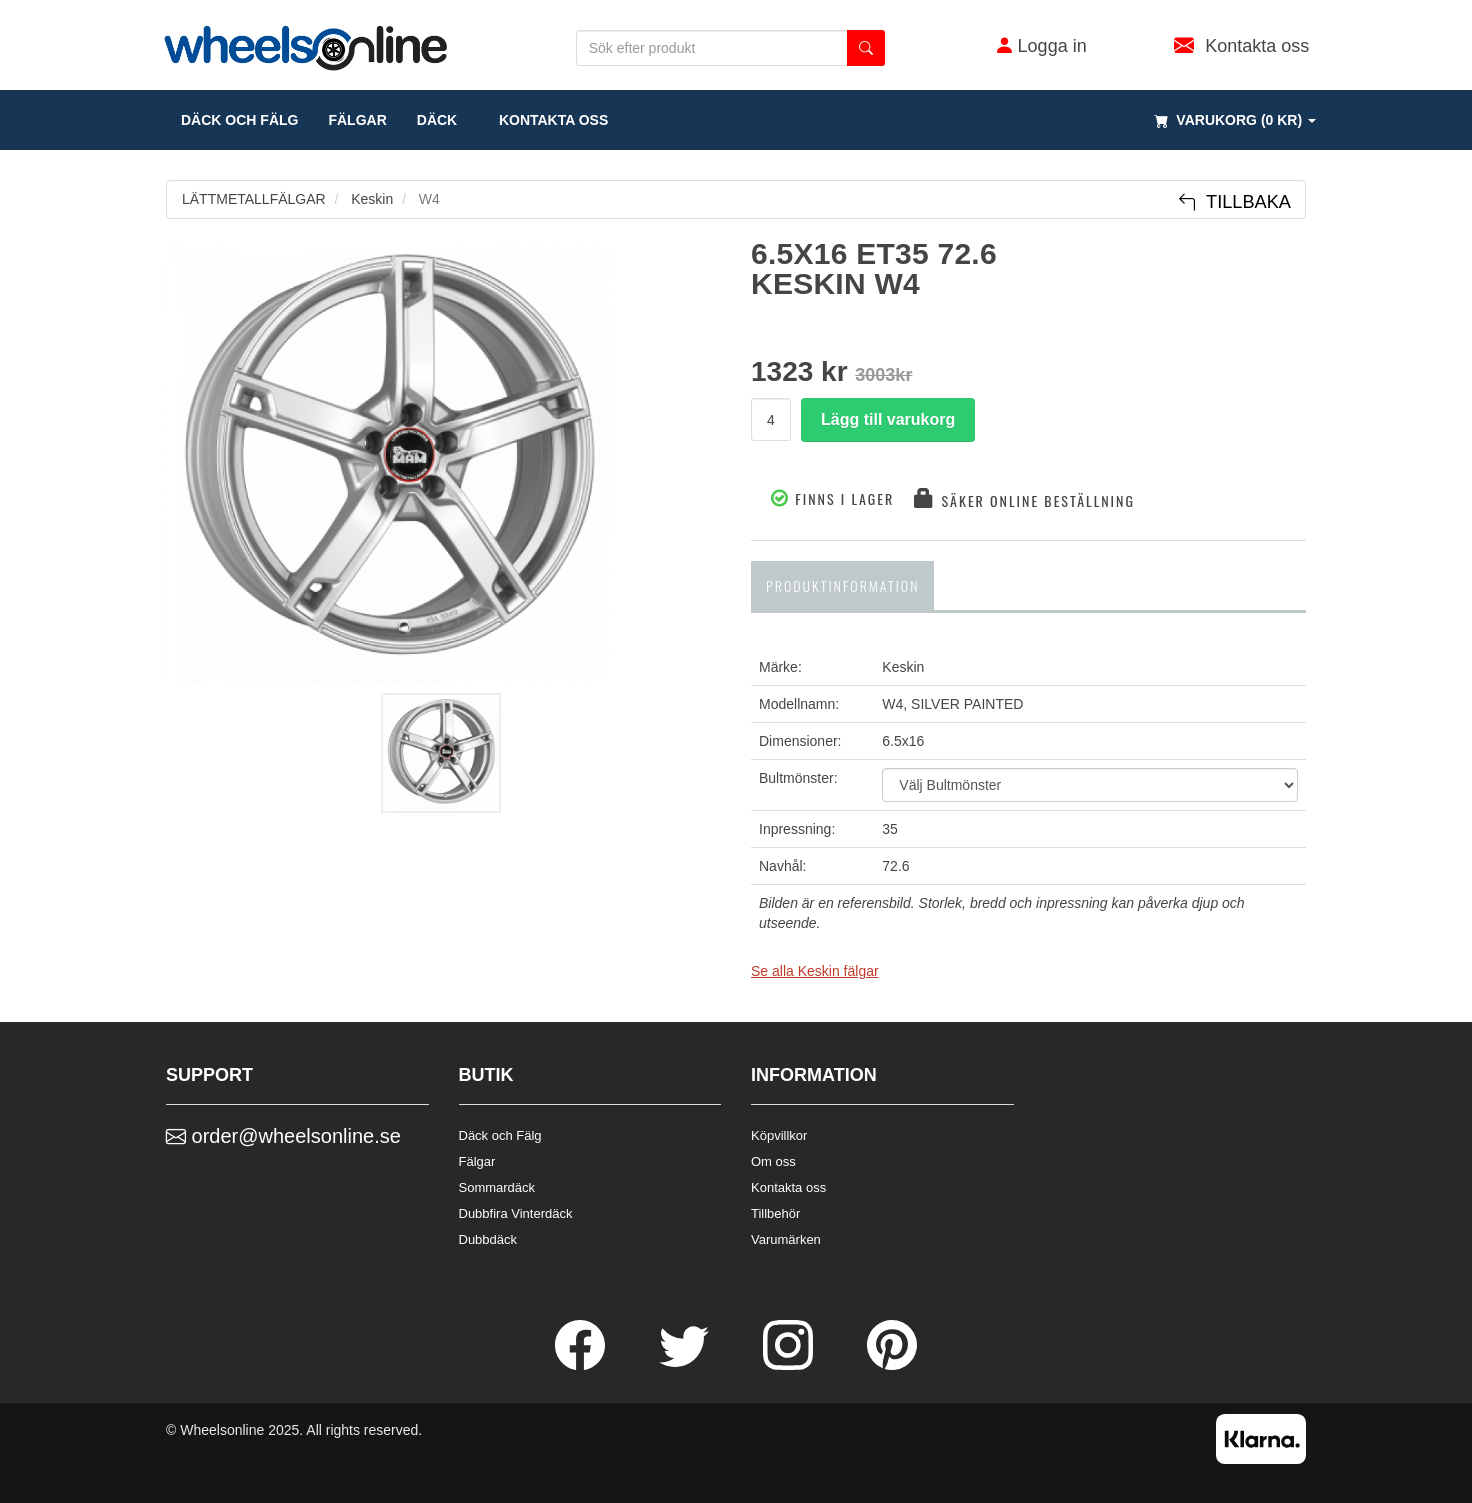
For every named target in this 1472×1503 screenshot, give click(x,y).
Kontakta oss (547, 120)
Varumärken (786, 1239)
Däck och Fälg (500, 1135)
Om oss (773, 1161)
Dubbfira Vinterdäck (516, 1213)
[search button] (866, 48)
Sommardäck (497, 1187)
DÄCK (437, 120)
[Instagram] (790, 1365)
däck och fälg (239, 120)
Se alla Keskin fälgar (815, 971)
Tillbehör (775, 1213)
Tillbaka (1234, 202)
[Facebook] (582, 1365)
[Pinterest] (892, 1365)
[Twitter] (686, 1365)
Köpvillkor (779, 1135)
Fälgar (477, 1161)
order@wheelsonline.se (283, 1136)
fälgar (357, 120)
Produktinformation (842, 585)
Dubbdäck (488, 1239)
